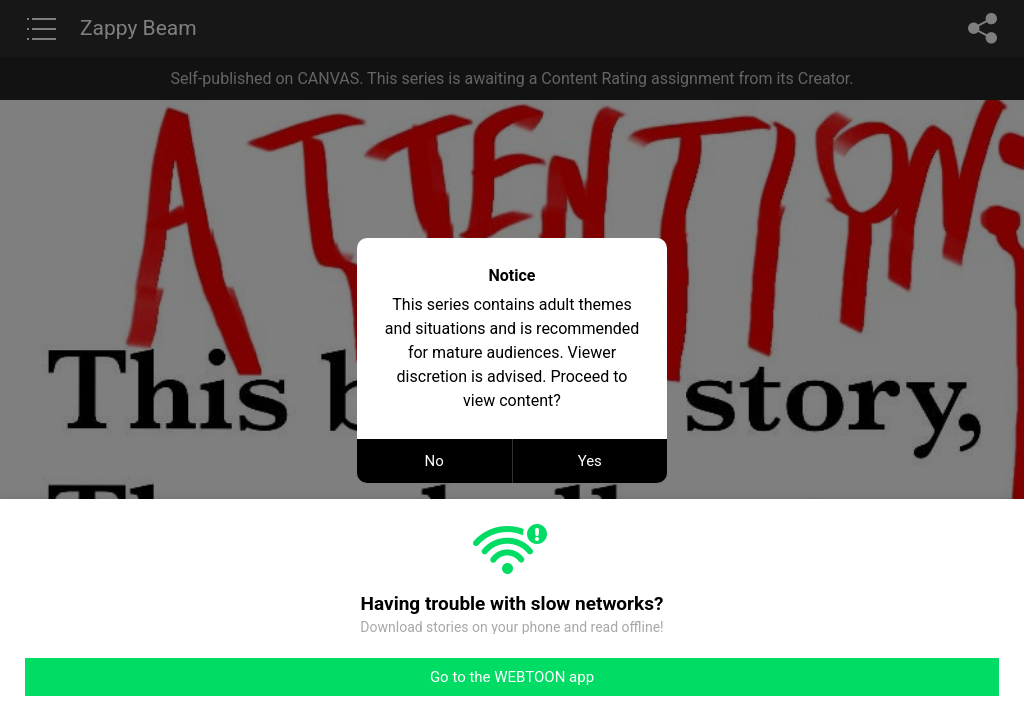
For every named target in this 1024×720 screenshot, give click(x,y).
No (434, 461)
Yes (590, 461)
